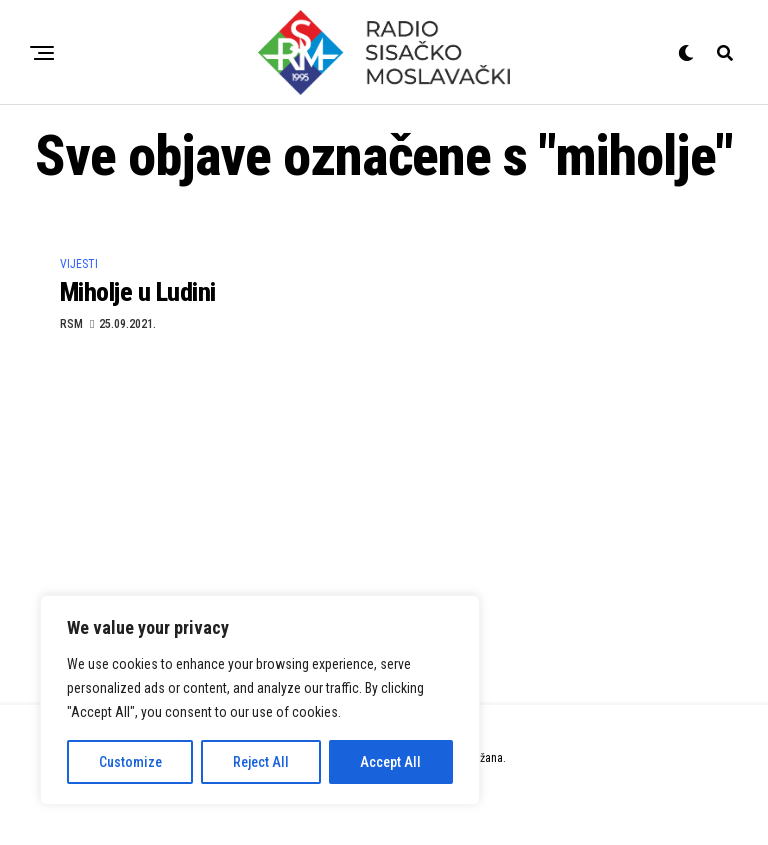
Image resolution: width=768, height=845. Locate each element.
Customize (130, 762)
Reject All (261, 762)
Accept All (390, 762)
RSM (71, 324)
